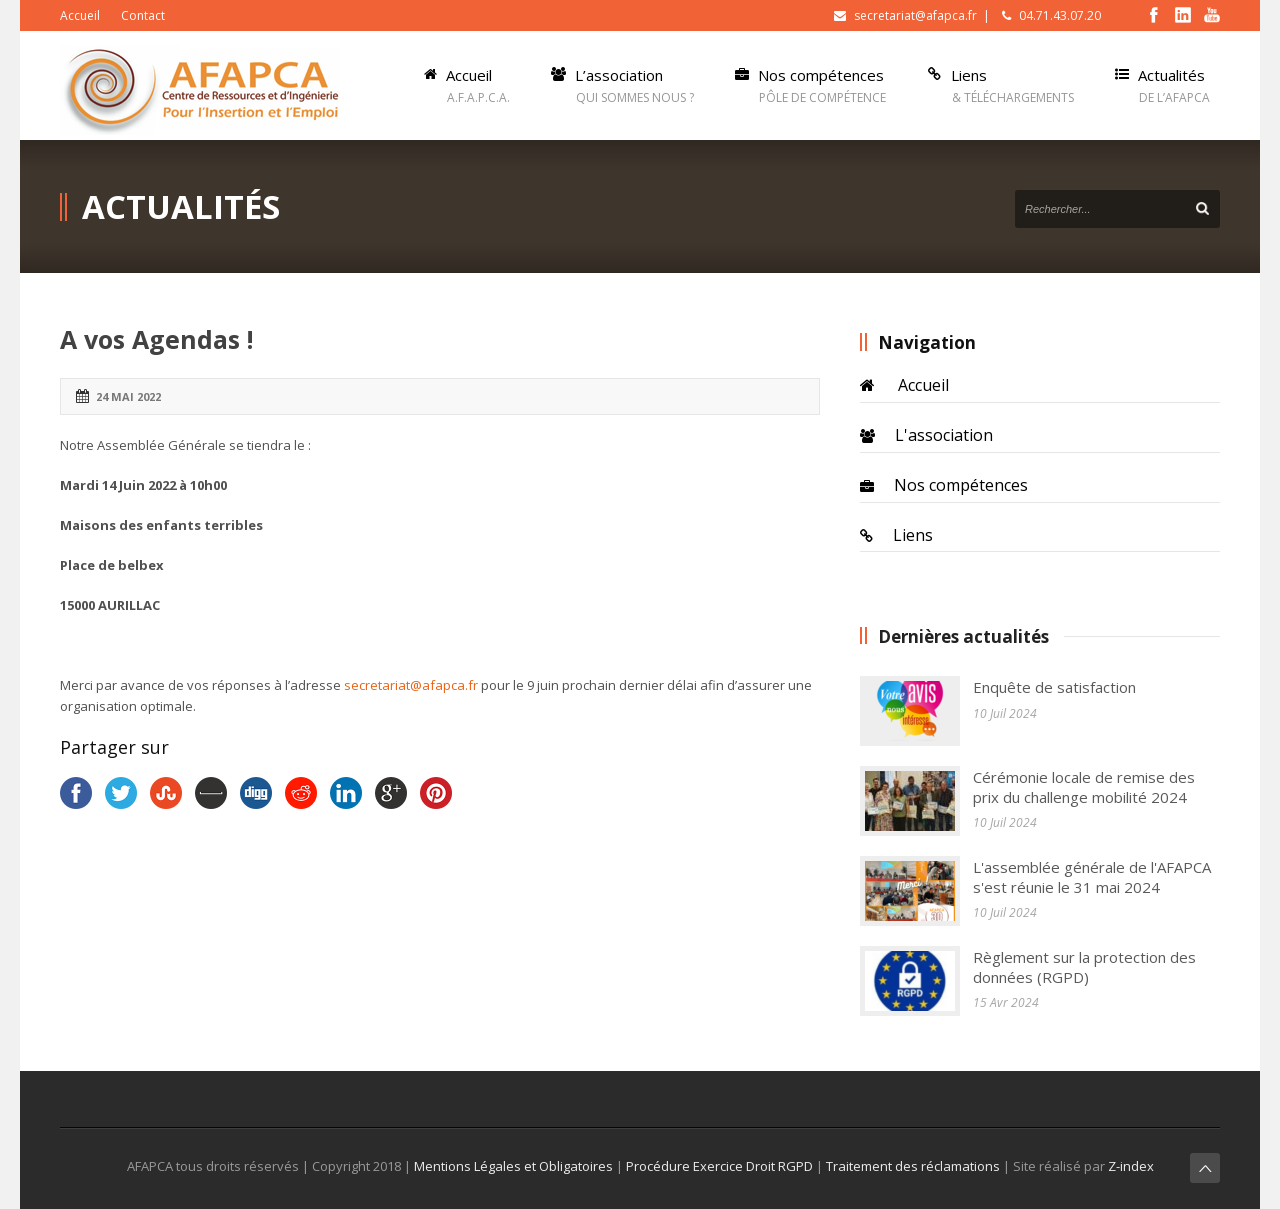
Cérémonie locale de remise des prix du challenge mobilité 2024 (1084, 787)
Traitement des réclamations (913, 1166)
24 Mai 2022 (128, 396)
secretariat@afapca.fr (915, 15)
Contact (143, 15)
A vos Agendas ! (156, 339)
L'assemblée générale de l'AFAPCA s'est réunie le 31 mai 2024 (1092, 877)
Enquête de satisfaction (1054, 687)
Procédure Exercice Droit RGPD (719, 1166)
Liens (913, 535)
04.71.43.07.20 (1060, 15)
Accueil (80, 15)
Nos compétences (961, 485)
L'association (944, 435)
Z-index (1129, 1166)
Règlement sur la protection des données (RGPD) (1084, 967)
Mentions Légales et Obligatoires (515, 1166)
